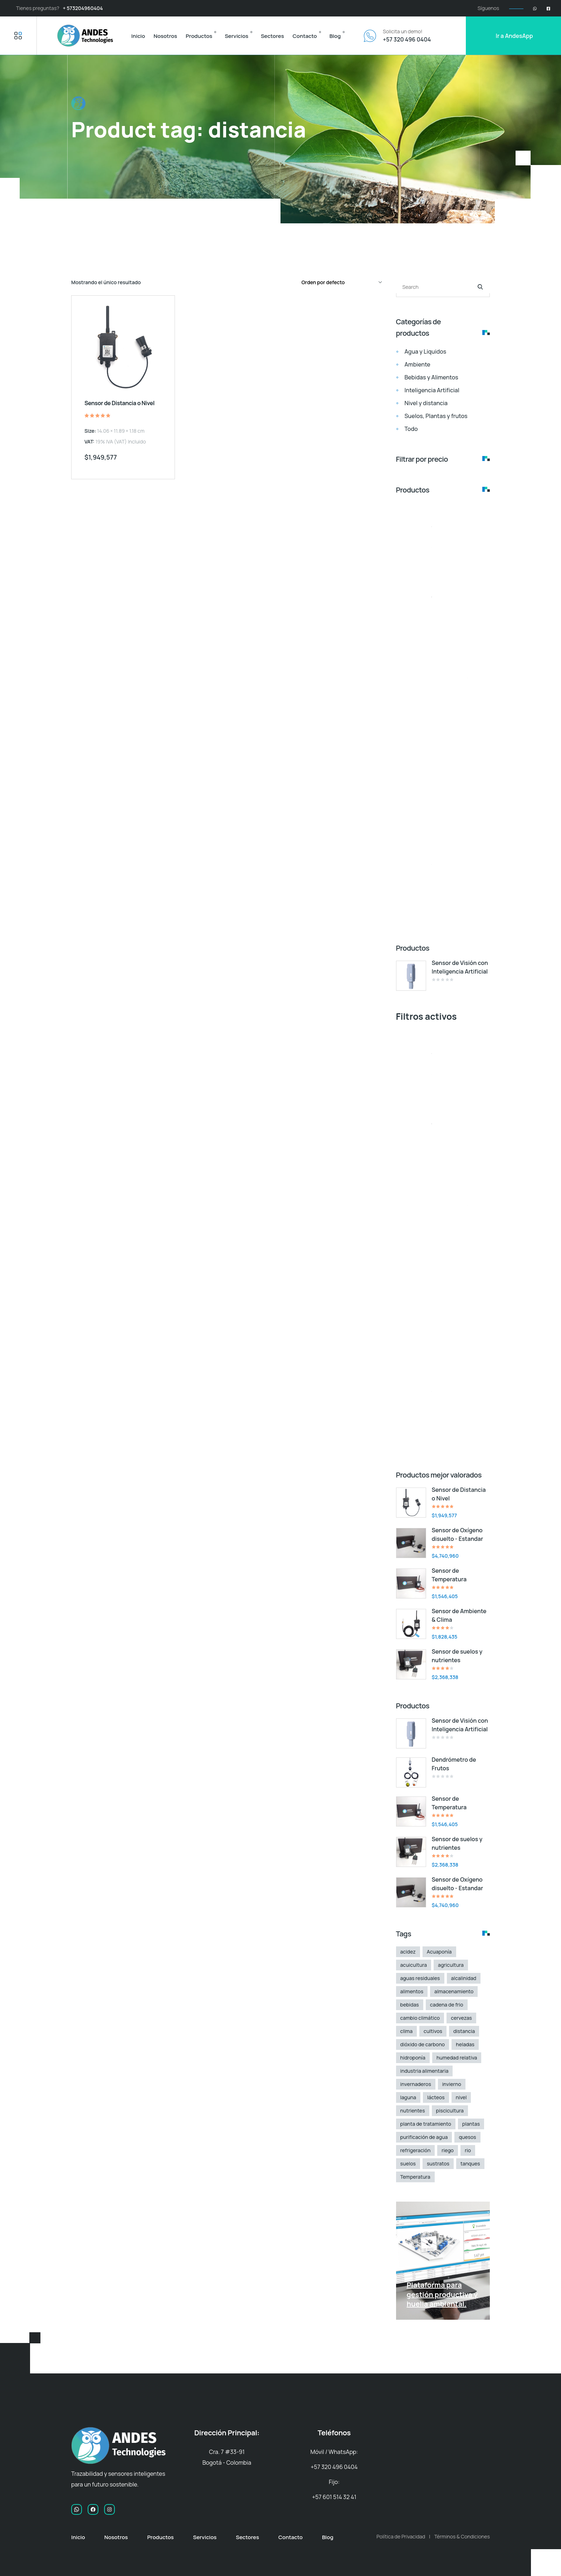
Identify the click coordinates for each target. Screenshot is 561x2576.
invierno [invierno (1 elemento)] (451, 2084)
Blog (335, 36)
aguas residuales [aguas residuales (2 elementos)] (420, 1978)
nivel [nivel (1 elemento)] (461, 2097)
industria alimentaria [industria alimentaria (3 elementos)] (424, 2070)
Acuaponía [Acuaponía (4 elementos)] (439, 1951)
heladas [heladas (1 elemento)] (465, 2044)
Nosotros (165, 36)
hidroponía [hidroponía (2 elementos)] (412, 2057)
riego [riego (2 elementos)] (448, 2150)
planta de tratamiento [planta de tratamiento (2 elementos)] (425, 2123)
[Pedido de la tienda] (340, 282)
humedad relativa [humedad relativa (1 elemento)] (456, 2057)
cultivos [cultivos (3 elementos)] (433, 2031)
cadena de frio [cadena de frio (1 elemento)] (446, 2004)
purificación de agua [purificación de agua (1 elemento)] (424, 2137)
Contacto (305, 36)
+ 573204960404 (83, 8)
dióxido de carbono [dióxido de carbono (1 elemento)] (422, 2044)
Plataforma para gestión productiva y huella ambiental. (442, 2294)
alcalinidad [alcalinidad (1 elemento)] (464, 1978)
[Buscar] (480, 287)
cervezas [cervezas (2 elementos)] (461, 2017)
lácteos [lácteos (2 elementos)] (436, 2097)
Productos (199, 36)
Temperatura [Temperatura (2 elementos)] (415, 2176)
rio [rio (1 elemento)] (468, 2150)
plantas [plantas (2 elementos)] (471, 2123)
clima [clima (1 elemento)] (406, 2031)
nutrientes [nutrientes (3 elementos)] (412, 2110)
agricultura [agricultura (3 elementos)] (451, 1964)
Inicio (138, 36)
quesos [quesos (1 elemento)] (467, 2137)
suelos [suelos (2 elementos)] (408, 2163)
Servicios (236, 36)
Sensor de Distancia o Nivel (119, 403)
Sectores (272, 36)
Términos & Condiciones (462, 2536)
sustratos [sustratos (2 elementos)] (438, 2163)
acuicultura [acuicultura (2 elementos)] (413, 1964)
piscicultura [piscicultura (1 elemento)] (450, 2110)
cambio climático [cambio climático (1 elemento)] (420, 2017)
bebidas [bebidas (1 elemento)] (409, 2004)
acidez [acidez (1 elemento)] (408, 1951)
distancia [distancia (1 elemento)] (464, 2031)
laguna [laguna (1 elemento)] (408, 2097)
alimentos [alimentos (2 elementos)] (412, 1991)
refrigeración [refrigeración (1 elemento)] (415, 2150)
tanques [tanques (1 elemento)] (470, 2163)
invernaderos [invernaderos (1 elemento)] (415, 2084)
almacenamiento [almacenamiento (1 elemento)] (453, 1991)
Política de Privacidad (400, 2536)
